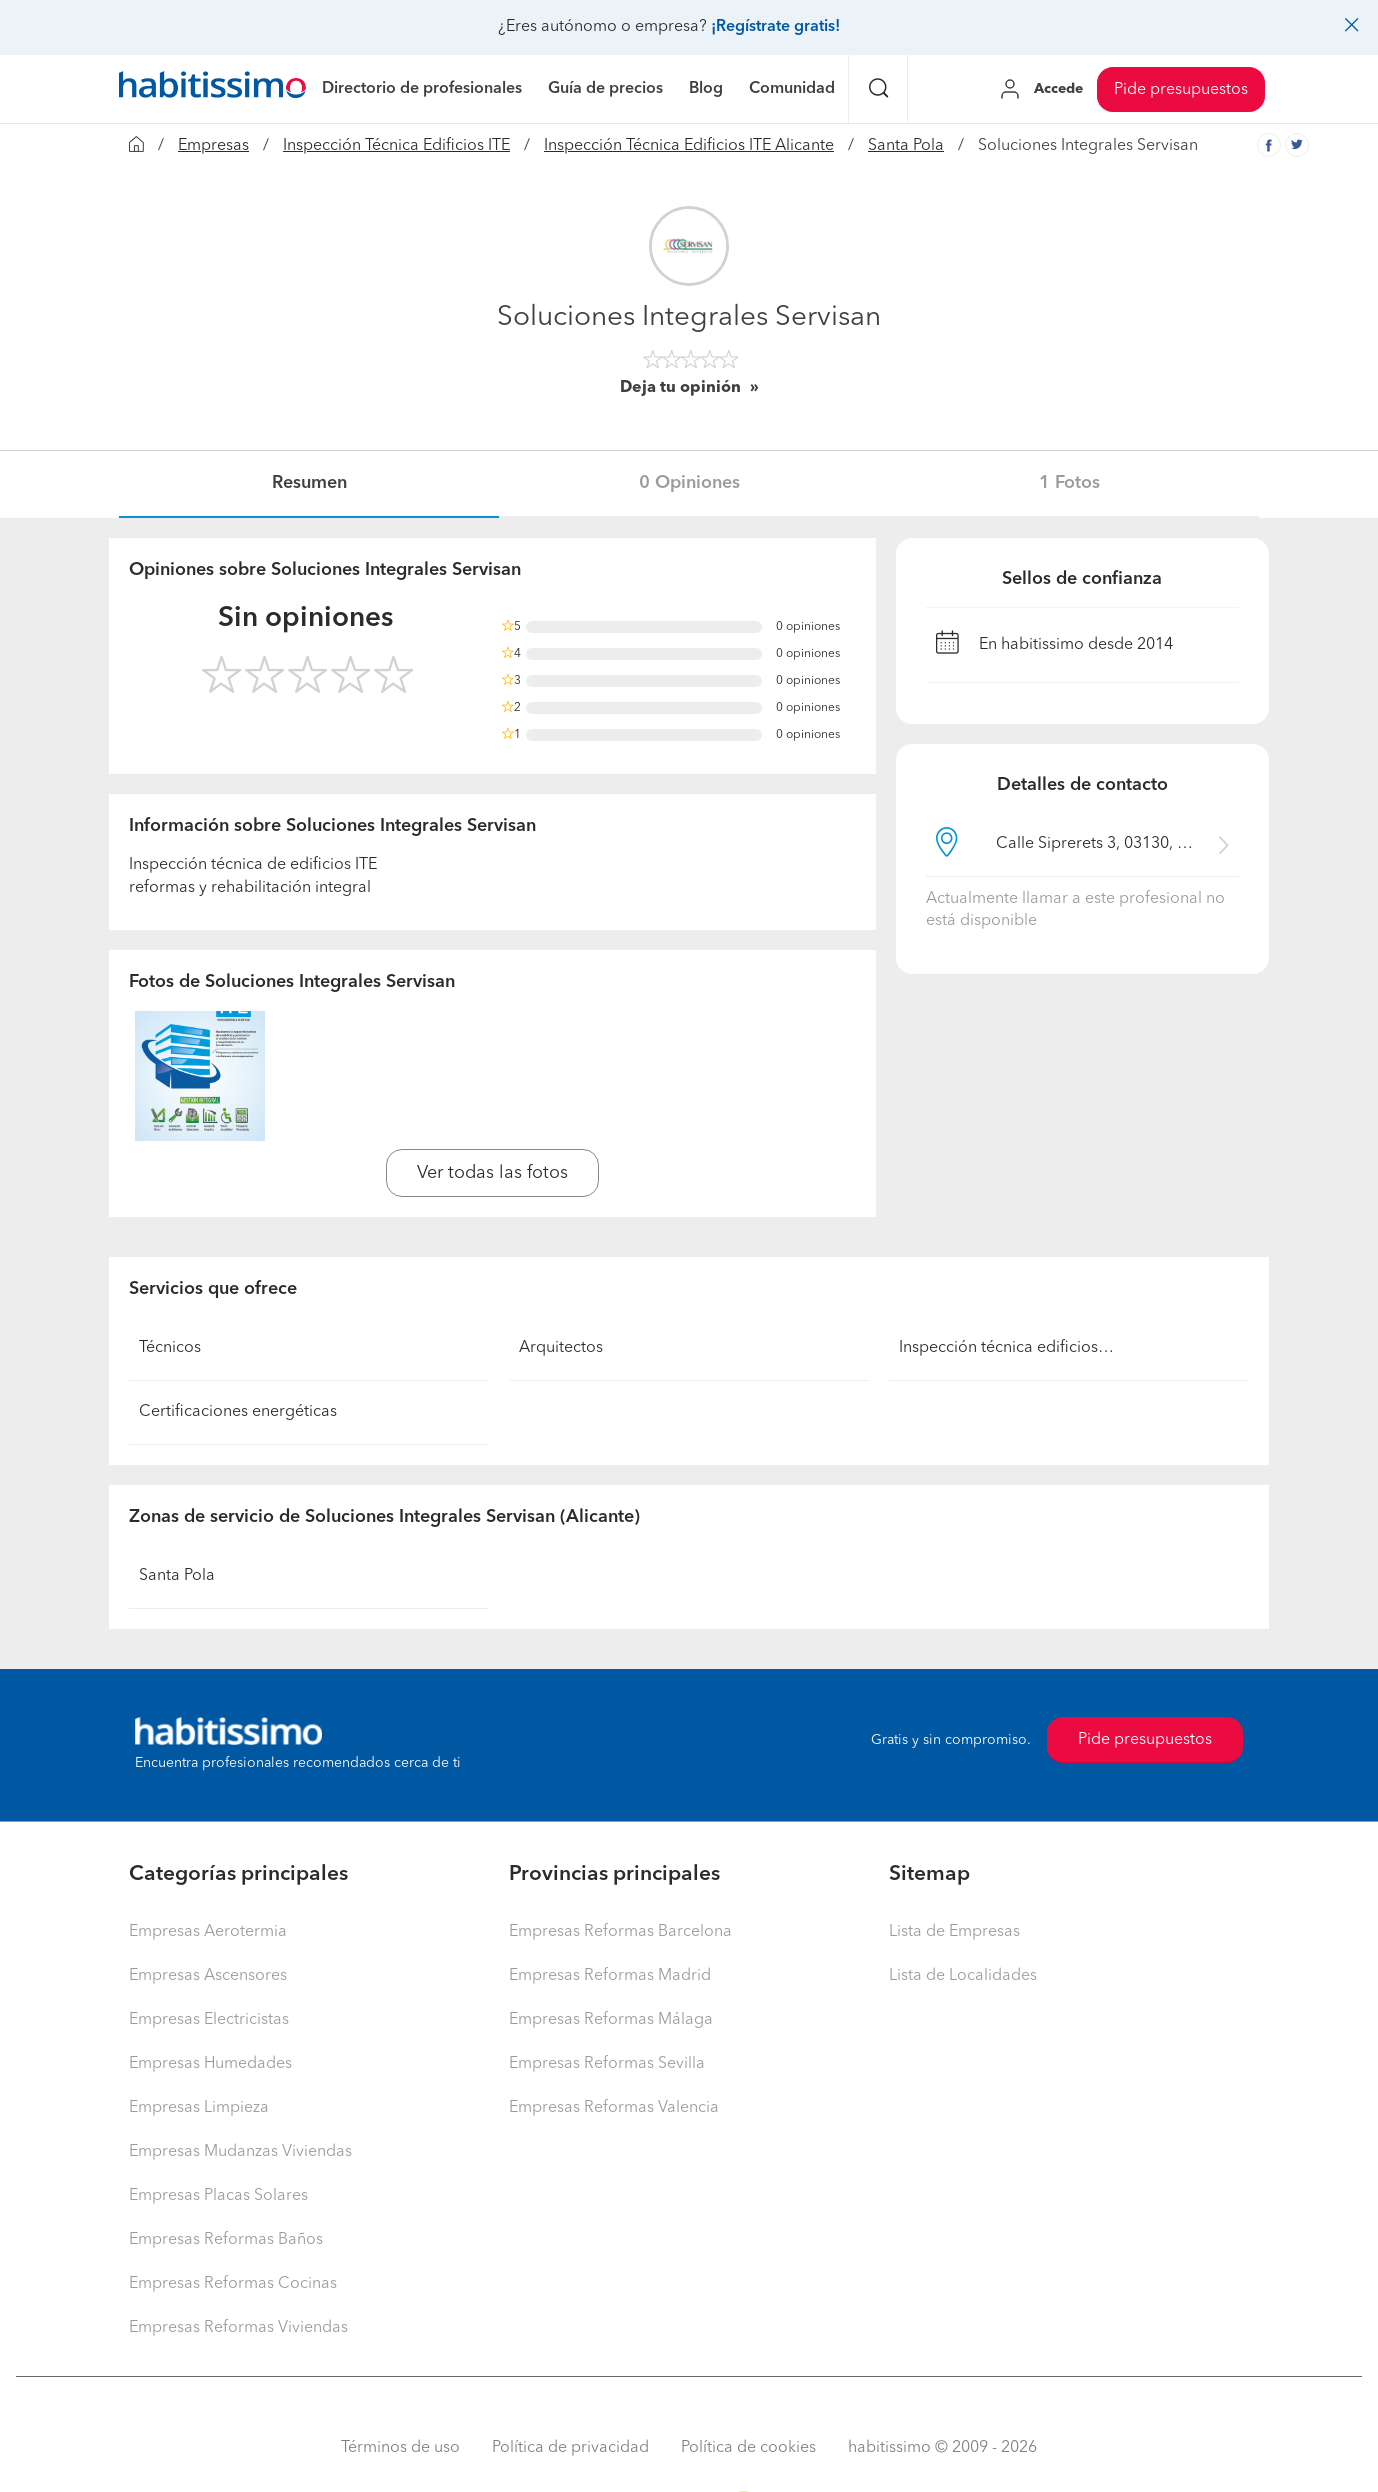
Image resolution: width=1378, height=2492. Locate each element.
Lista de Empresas (954, 1932)
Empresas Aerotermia (208, 1932)
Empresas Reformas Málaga (611, 2020)
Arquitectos (561, 1348)
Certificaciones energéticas (238, 1412)
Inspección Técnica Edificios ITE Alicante (689, 146)
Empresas (213, 146)
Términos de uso (400, 2448)
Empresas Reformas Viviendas (238, 2328)
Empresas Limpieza (199, 2108)
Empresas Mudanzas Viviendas (240, 2152)
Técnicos (170, 1348)
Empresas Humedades (210, 2064)
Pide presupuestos (1181, 90)
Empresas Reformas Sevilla (607, 2064)
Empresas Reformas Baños (226, 2240)
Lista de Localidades (963, 1976)
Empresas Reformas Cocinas (233, 2284)
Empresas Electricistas (209, 2020)
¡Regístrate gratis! (775, 27)
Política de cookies (748, 2448)
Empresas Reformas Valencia (614, 2108)
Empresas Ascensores (208, 1976)
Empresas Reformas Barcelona (620, 1932)
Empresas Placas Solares (218, 2196)
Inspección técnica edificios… (1006, 1348)
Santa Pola (906, 146)
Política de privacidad (570, 2448)
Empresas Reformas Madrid (610, 1976)
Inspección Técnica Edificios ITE (396, 146)
